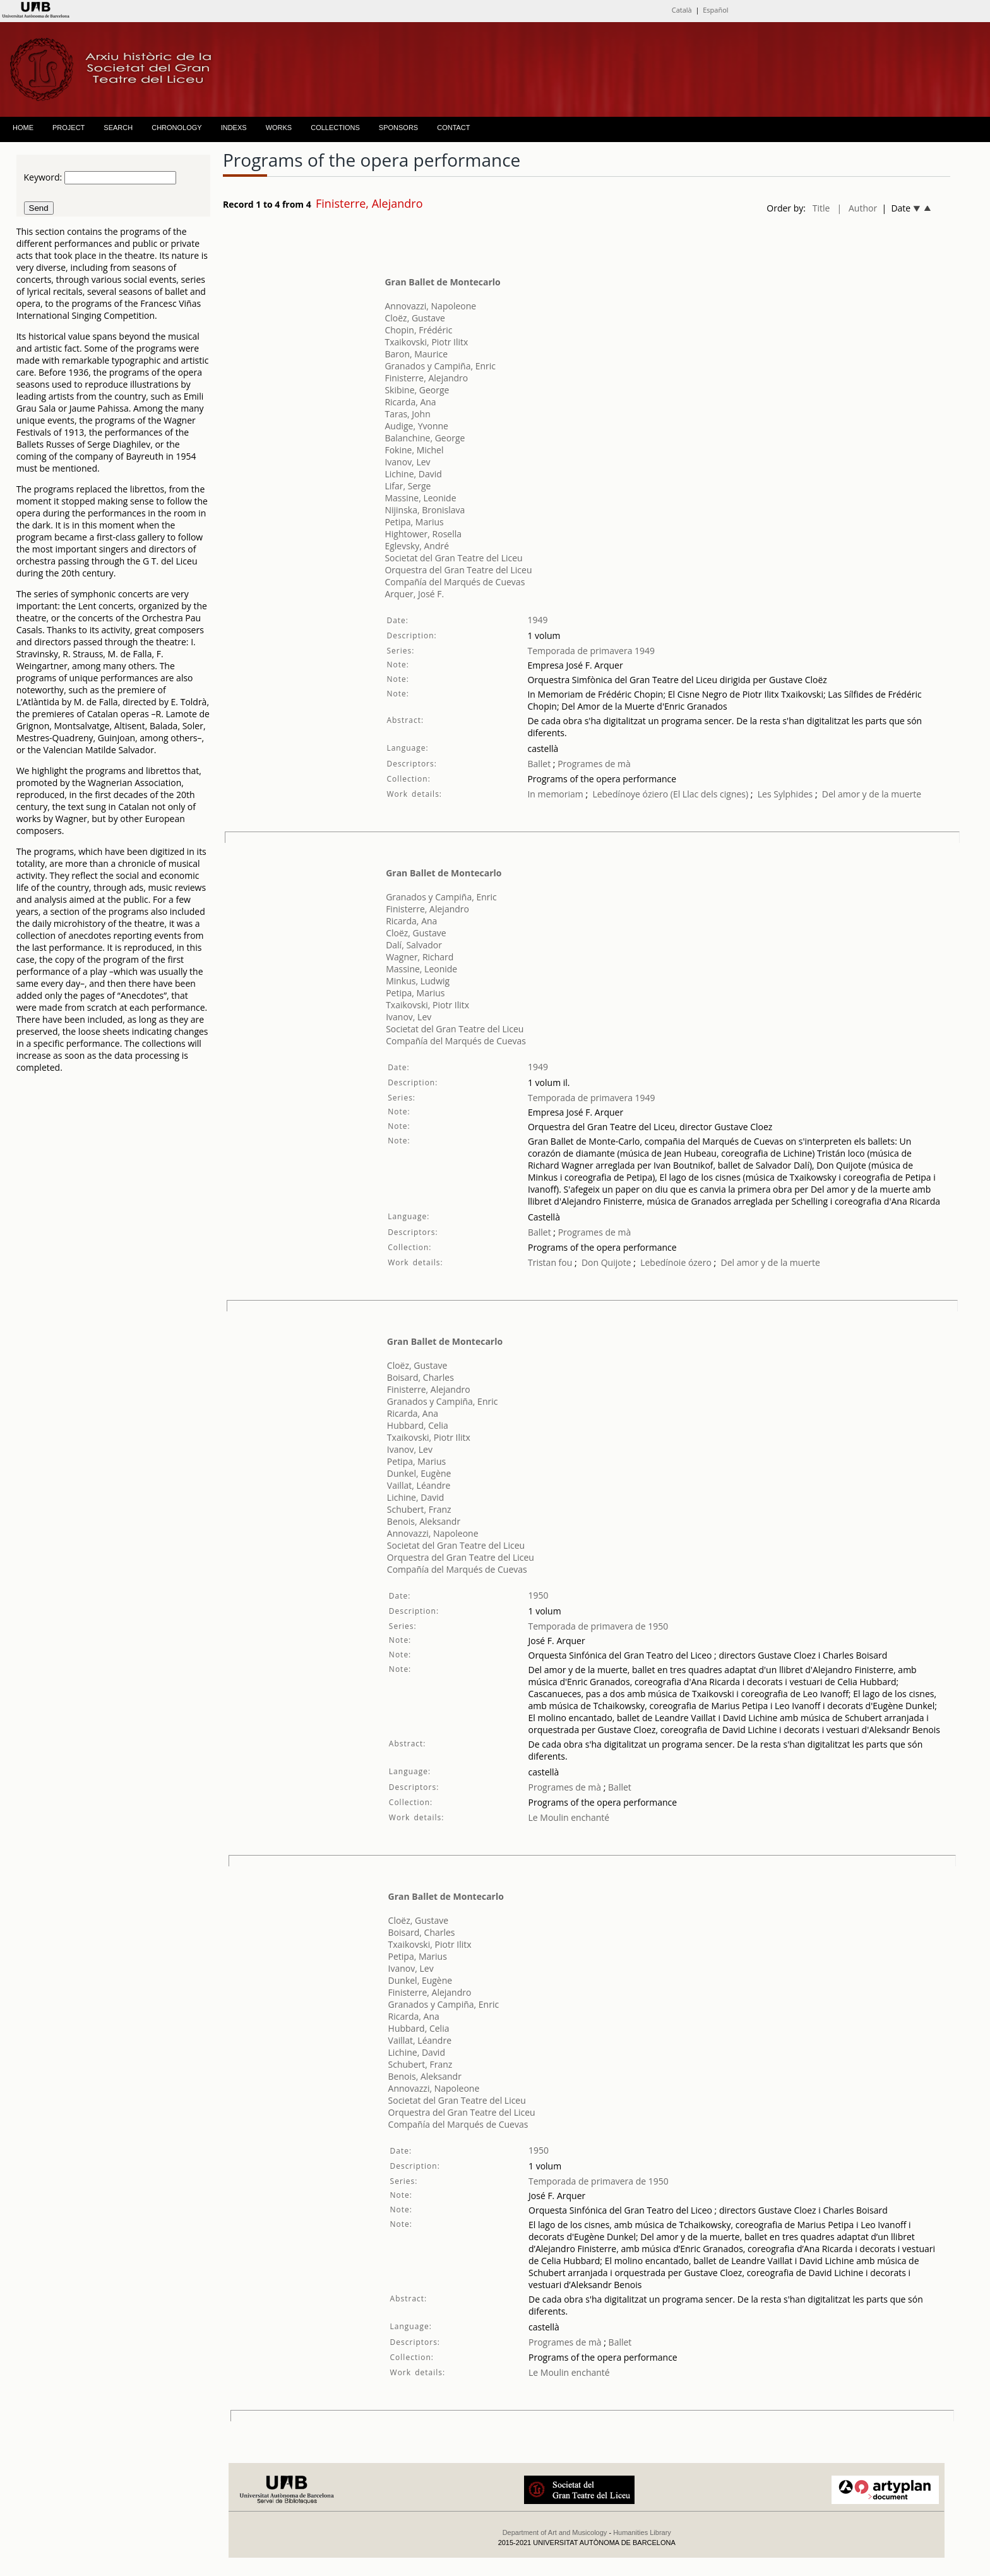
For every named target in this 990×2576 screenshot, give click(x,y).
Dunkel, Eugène (419, 1473)
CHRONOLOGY (176, 127)
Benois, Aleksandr (423, 1521)
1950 (538, 1595)
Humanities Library (642, 2532)
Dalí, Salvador (414, 945)
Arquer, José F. (414, 594)
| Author (857, 208)
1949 (537, 620)
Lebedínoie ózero (676, 1262)
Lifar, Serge (408, 486)
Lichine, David (413, 474)
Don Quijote (606, 1262)
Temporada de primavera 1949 (591, 651)
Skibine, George (417, 390)
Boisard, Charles (420, 1377)
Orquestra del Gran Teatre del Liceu (458, 570)
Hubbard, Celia (417, 1425)
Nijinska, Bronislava (425, 510)
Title (821, 208)
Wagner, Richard (419, 957)
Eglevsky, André (417, 546)
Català (682, 10)
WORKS (279, 127)
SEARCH (118, 127)
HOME (23, 127)
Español (715, 10)
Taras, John (407, 414)
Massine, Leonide (420, 498)
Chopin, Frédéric (418, 330)
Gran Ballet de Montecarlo (442, 282)
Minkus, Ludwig (418, 981)
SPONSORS (398, 127)
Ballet (539, 764)
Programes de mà (593, 764)
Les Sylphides (785, 794)
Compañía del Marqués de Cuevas (455, 582)
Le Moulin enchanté (569, 1817)
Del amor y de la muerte (871, 794)
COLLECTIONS (335, 127)
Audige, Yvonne (416, 426)
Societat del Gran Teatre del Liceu (453, 558)
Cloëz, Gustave (415, 318)
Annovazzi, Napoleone (430, 306)
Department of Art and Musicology (555, 2532)
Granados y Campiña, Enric (440, 366)
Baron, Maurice (416, 354)
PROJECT (68, 127)
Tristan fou (550, 1262)
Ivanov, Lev (407, 462)
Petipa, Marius (414, 522)
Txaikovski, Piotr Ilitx (426, 342)
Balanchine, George (425, 438)
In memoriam (555, 794)
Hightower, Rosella (423, 534)
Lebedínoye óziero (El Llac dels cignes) (670, 794)
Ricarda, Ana (410, 402)
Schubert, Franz (419, 1509)
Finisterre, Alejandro (426, 378)
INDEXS (234, 127)
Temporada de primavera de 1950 (598, 1626)
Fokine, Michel (414, 450)
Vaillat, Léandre (418, 1485)
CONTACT (453, 127)
